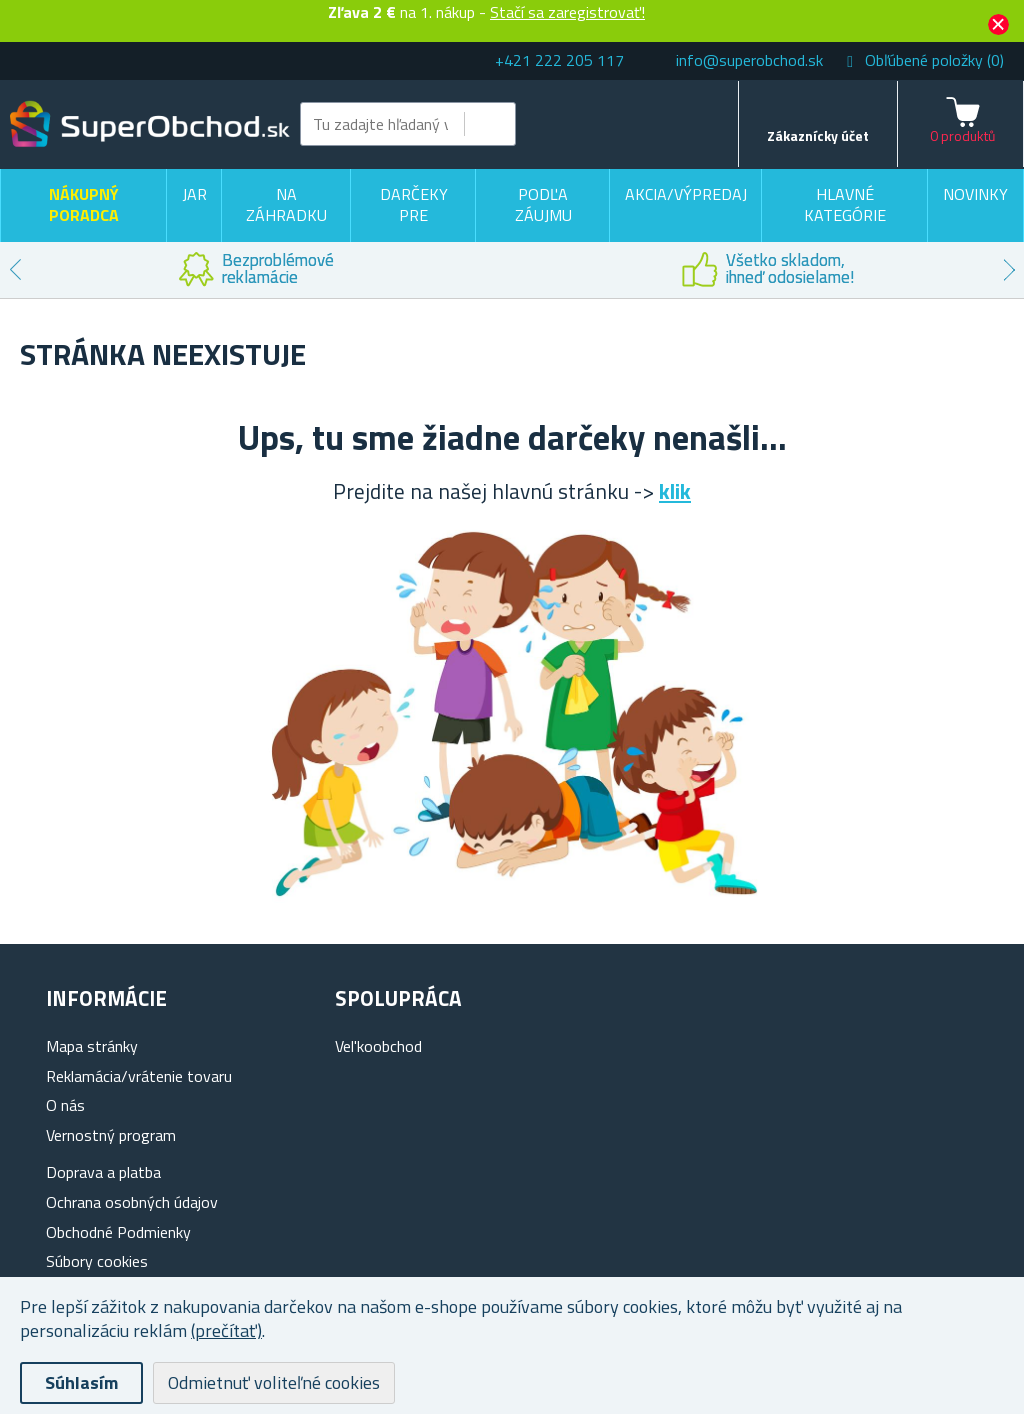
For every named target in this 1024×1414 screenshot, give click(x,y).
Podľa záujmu (543, 205)
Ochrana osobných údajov (132, 1202)
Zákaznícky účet (818, 135)
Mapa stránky (92, 1046)
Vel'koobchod (378, 1046)
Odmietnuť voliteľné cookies (274, 1382)
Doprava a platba (103, 1172)
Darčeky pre (414, 205)
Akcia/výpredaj (686, 194)
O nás (65, 1105)
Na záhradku (286, 205)
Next (1009, 270)
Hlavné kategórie (845, 205)
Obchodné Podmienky (118, 1232)
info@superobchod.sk (749, 60)
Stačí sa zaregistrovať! (567, 12)
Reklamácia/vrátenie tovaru (139, 1076)
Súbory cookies (97, 1261)
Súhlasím (81, 1382)
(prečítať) (226, 1330)
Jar (194, 194)
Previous (15, 270)
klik (675, 491)
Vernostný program (111, 1135)
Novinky (975, 194)
